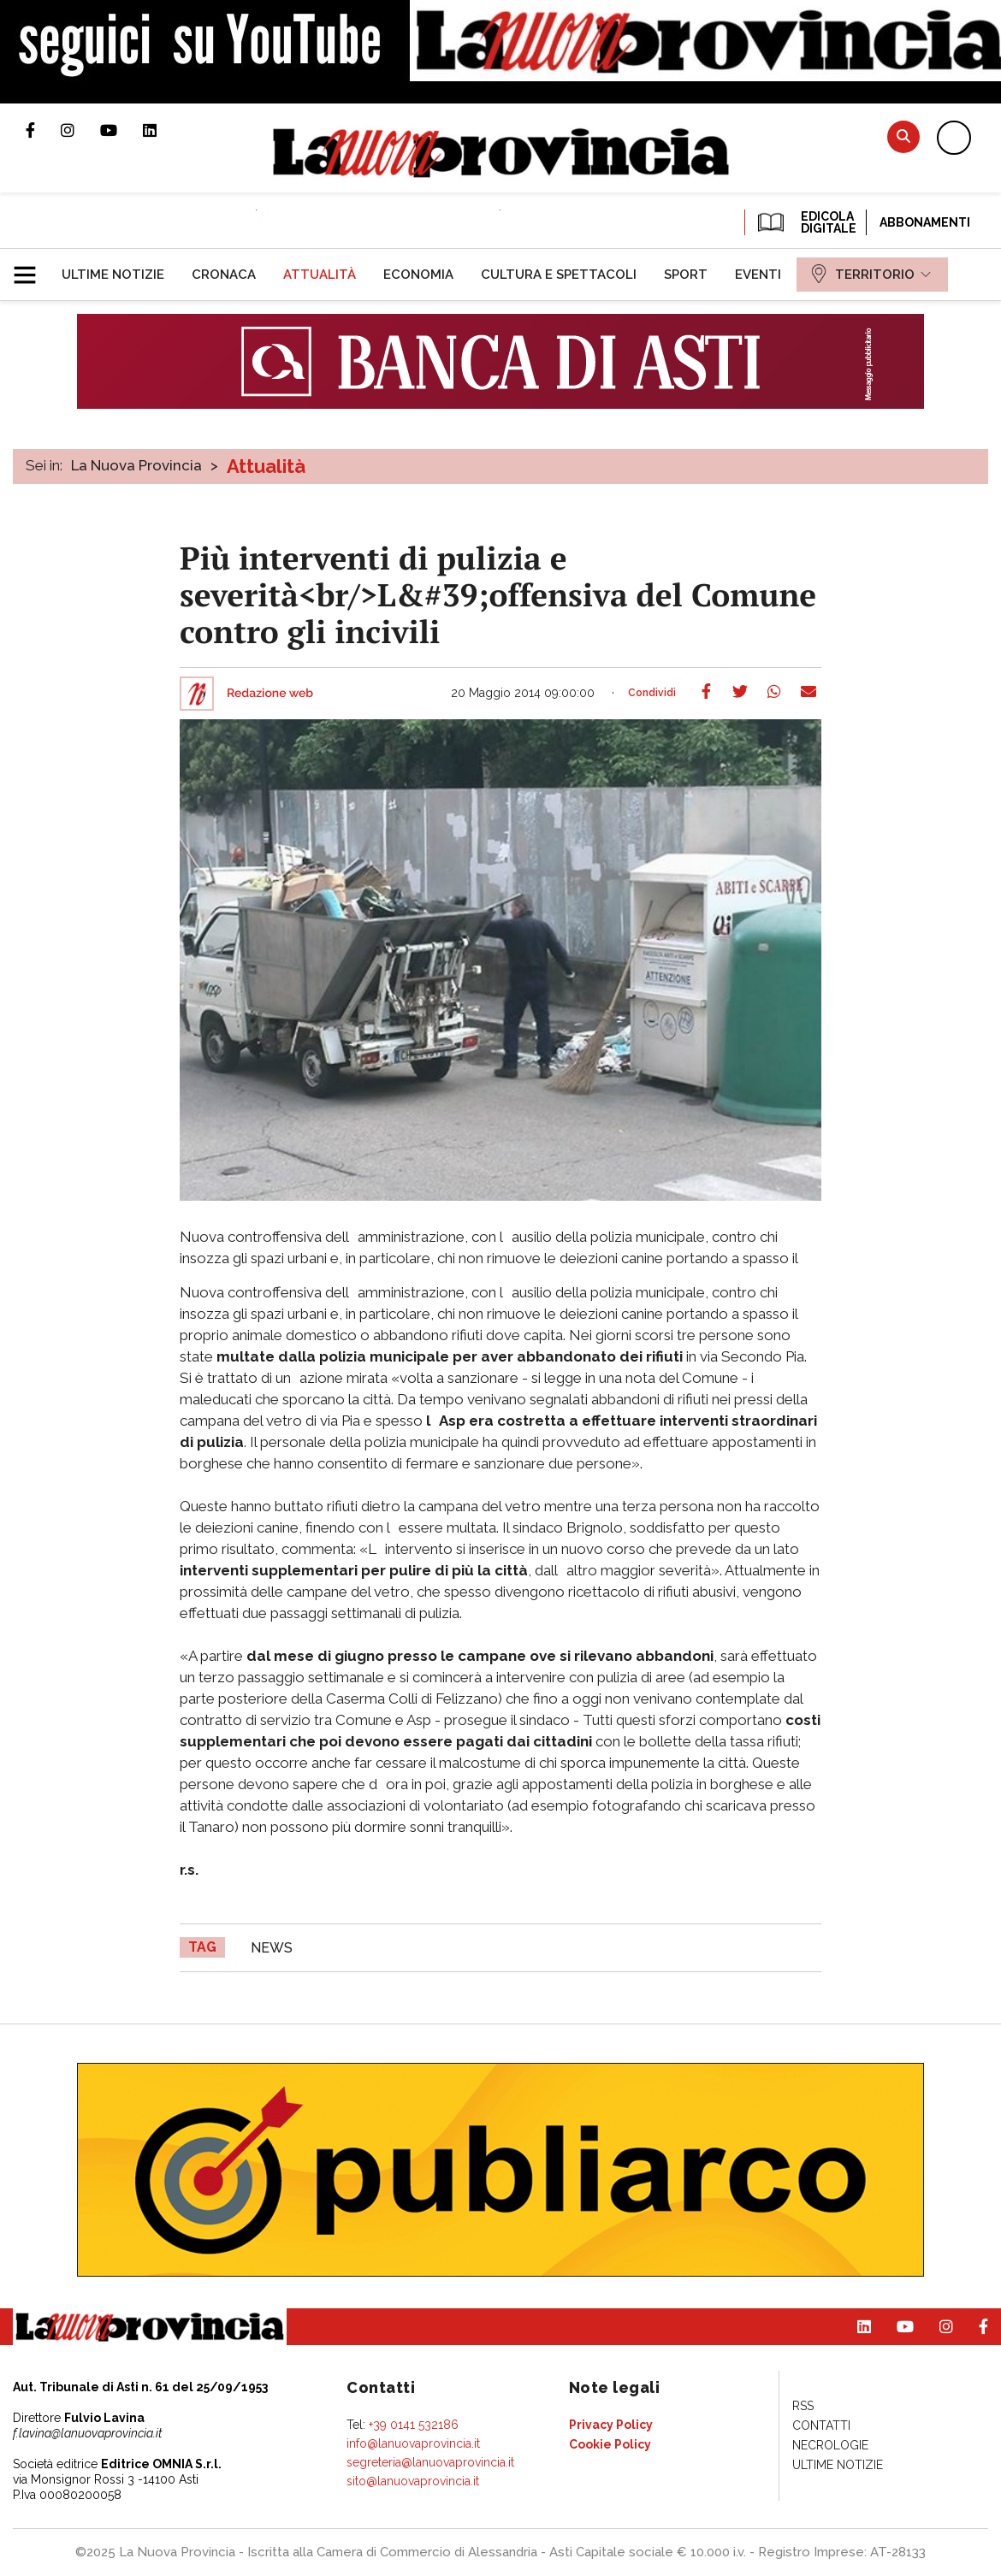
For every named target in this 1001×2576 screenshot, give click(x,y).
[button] (31, 268)
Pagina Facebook (43, 130)
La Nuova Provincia (136, 465)
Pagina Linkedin (162, 130)
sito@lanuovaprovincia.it (412, 2481)
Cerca (903, 136)
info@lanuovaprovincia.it (413, 2443)
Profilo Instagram (80, 130)
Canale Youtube (121, 130)
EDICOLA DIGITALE (805, 222)
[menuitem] (113, 274)
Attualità (266, 466)
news (272, 1948)
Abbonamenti (925, 222)
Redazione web (270, 693)
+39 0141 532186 (414, 2424)
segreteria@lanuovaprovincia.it (430, 2462)
